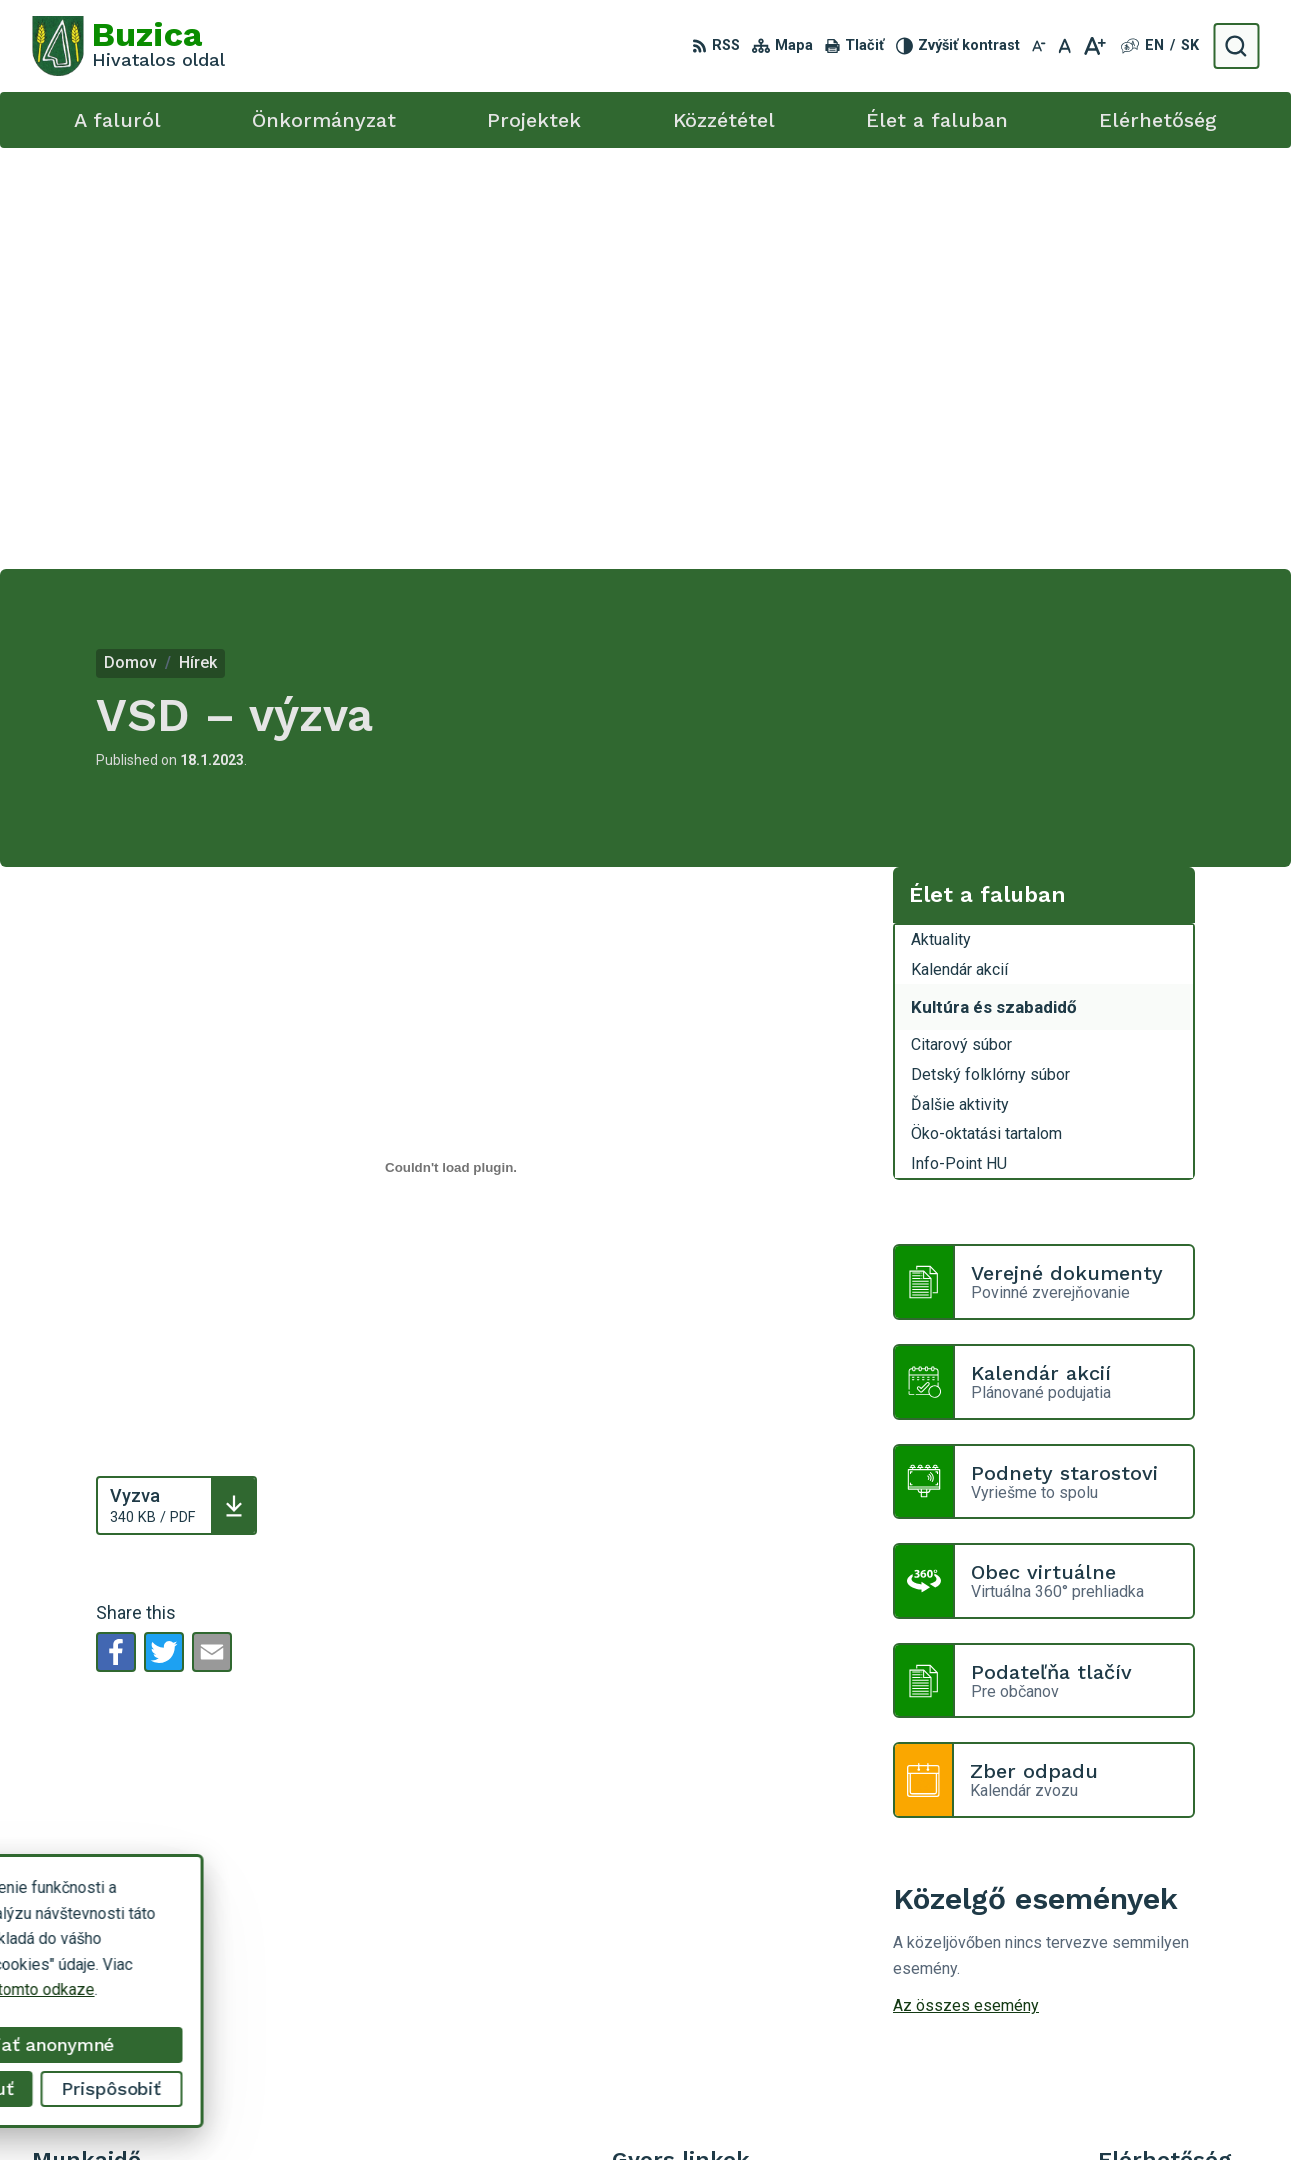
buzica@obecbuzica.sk (1178, 1957)
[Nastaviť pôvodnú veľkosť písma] (1064, 46)
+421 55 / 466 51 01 (1170, 1935)
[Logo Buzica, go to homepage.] (128, 46)
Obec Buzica (938, 2106)
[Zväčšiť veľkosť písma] (1094, 46)
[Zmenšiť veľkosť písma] (1039, 46)
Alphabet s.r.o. (714, 2106)
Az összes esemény (966, 1584)
